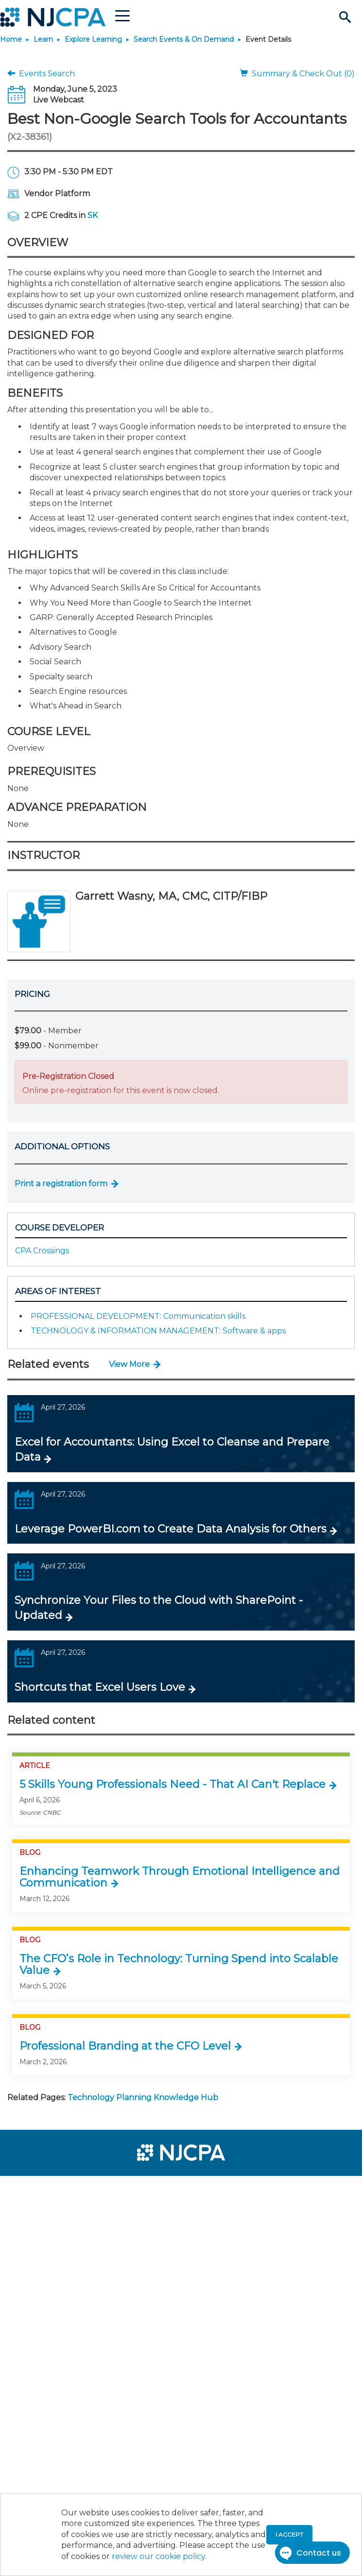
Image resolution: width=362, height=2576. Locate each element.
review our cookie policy (158, 2556)
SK (92, 215)
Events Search (41, 73)
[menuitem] (42, 2189)
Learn (43, 39)
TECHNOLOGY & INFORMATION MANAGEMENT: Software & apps (158, 1330)
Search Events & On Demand (184, 39)
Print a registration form (61, 1183)
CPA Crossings (42, 1250)
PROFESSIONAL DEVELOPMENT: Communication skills (138, 1316)
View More (129, 1364)
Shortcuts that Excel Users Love (100, 1687)
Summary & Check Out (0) (297, 73)
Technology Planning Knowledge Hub (143, 2097)
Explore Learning (93, 39)
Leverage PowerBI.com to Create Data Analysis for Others (171, 1528)
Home (11, 39)
